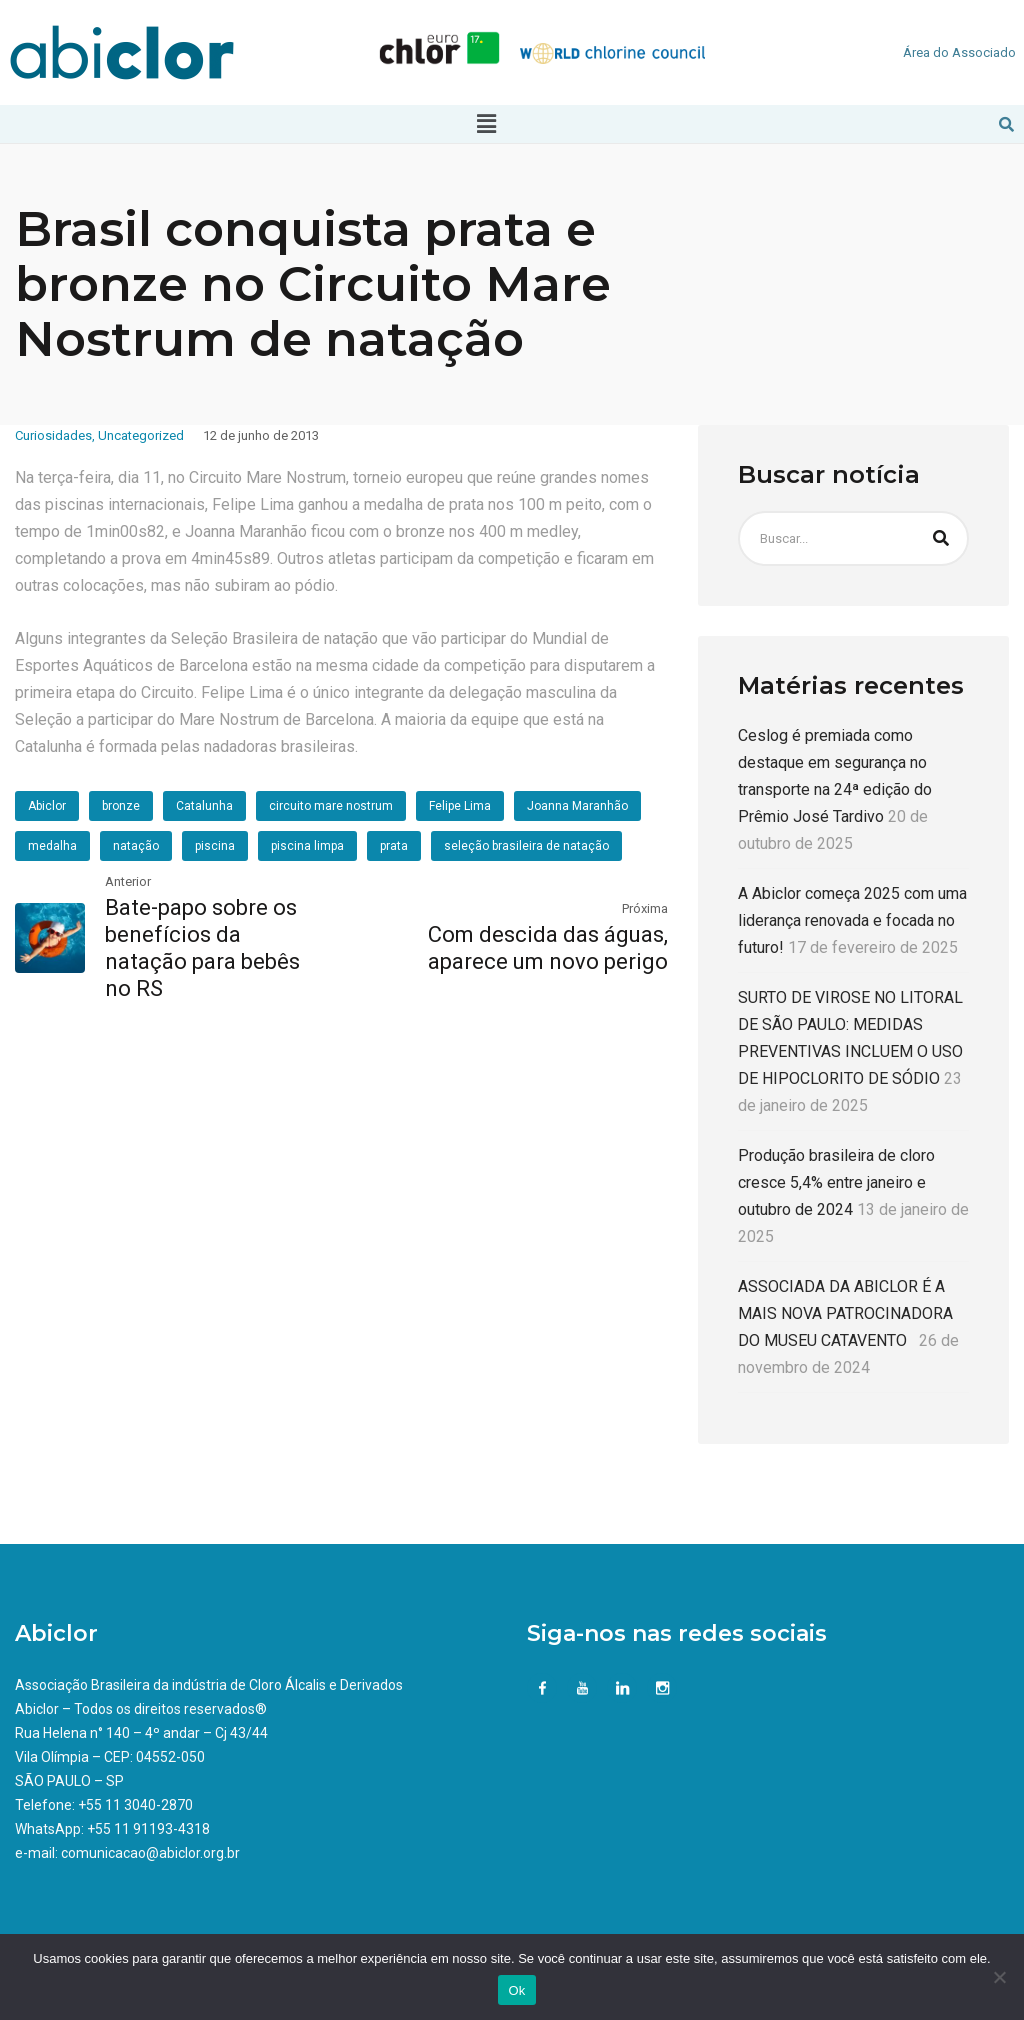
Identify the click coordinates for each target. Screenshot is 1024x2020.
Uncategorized (141, 435)
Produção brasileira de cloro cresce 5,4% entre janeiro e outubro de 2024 (836, 1182)
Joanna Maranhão (577, 806)
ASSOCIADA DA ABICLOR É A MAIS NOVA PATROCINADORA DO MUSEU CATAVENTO (845, 1313)
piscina (215, 846)
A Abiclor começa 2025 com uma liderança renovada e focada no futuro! (852, 920)
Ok (516, 1990)
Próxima (645, 908)
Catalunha (204, 806)
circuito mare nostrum (331, 806)
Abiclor (47, 806)
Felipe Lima (460, 806)
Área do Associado (959, 52)
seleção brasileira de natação (526, 846)
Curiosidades (53, 435)
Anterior (128, 881)
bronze (121, 806)
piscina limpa (307, 846)
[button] (486, 124)
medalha (52, 846)
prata (394, 846)
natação (136, 846)
